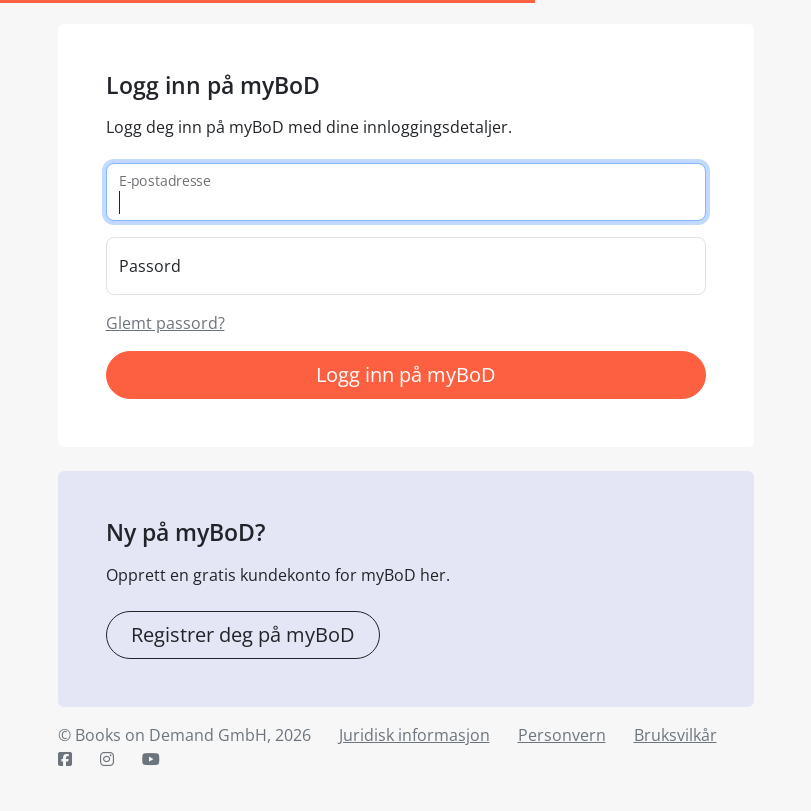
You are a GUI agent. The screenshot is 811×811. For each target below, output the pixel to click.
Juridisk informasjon (414, 735)
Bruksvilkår (675, 735)
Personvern (562, 735)
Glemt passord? (165, 323)
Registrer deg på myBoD (243, 634)
